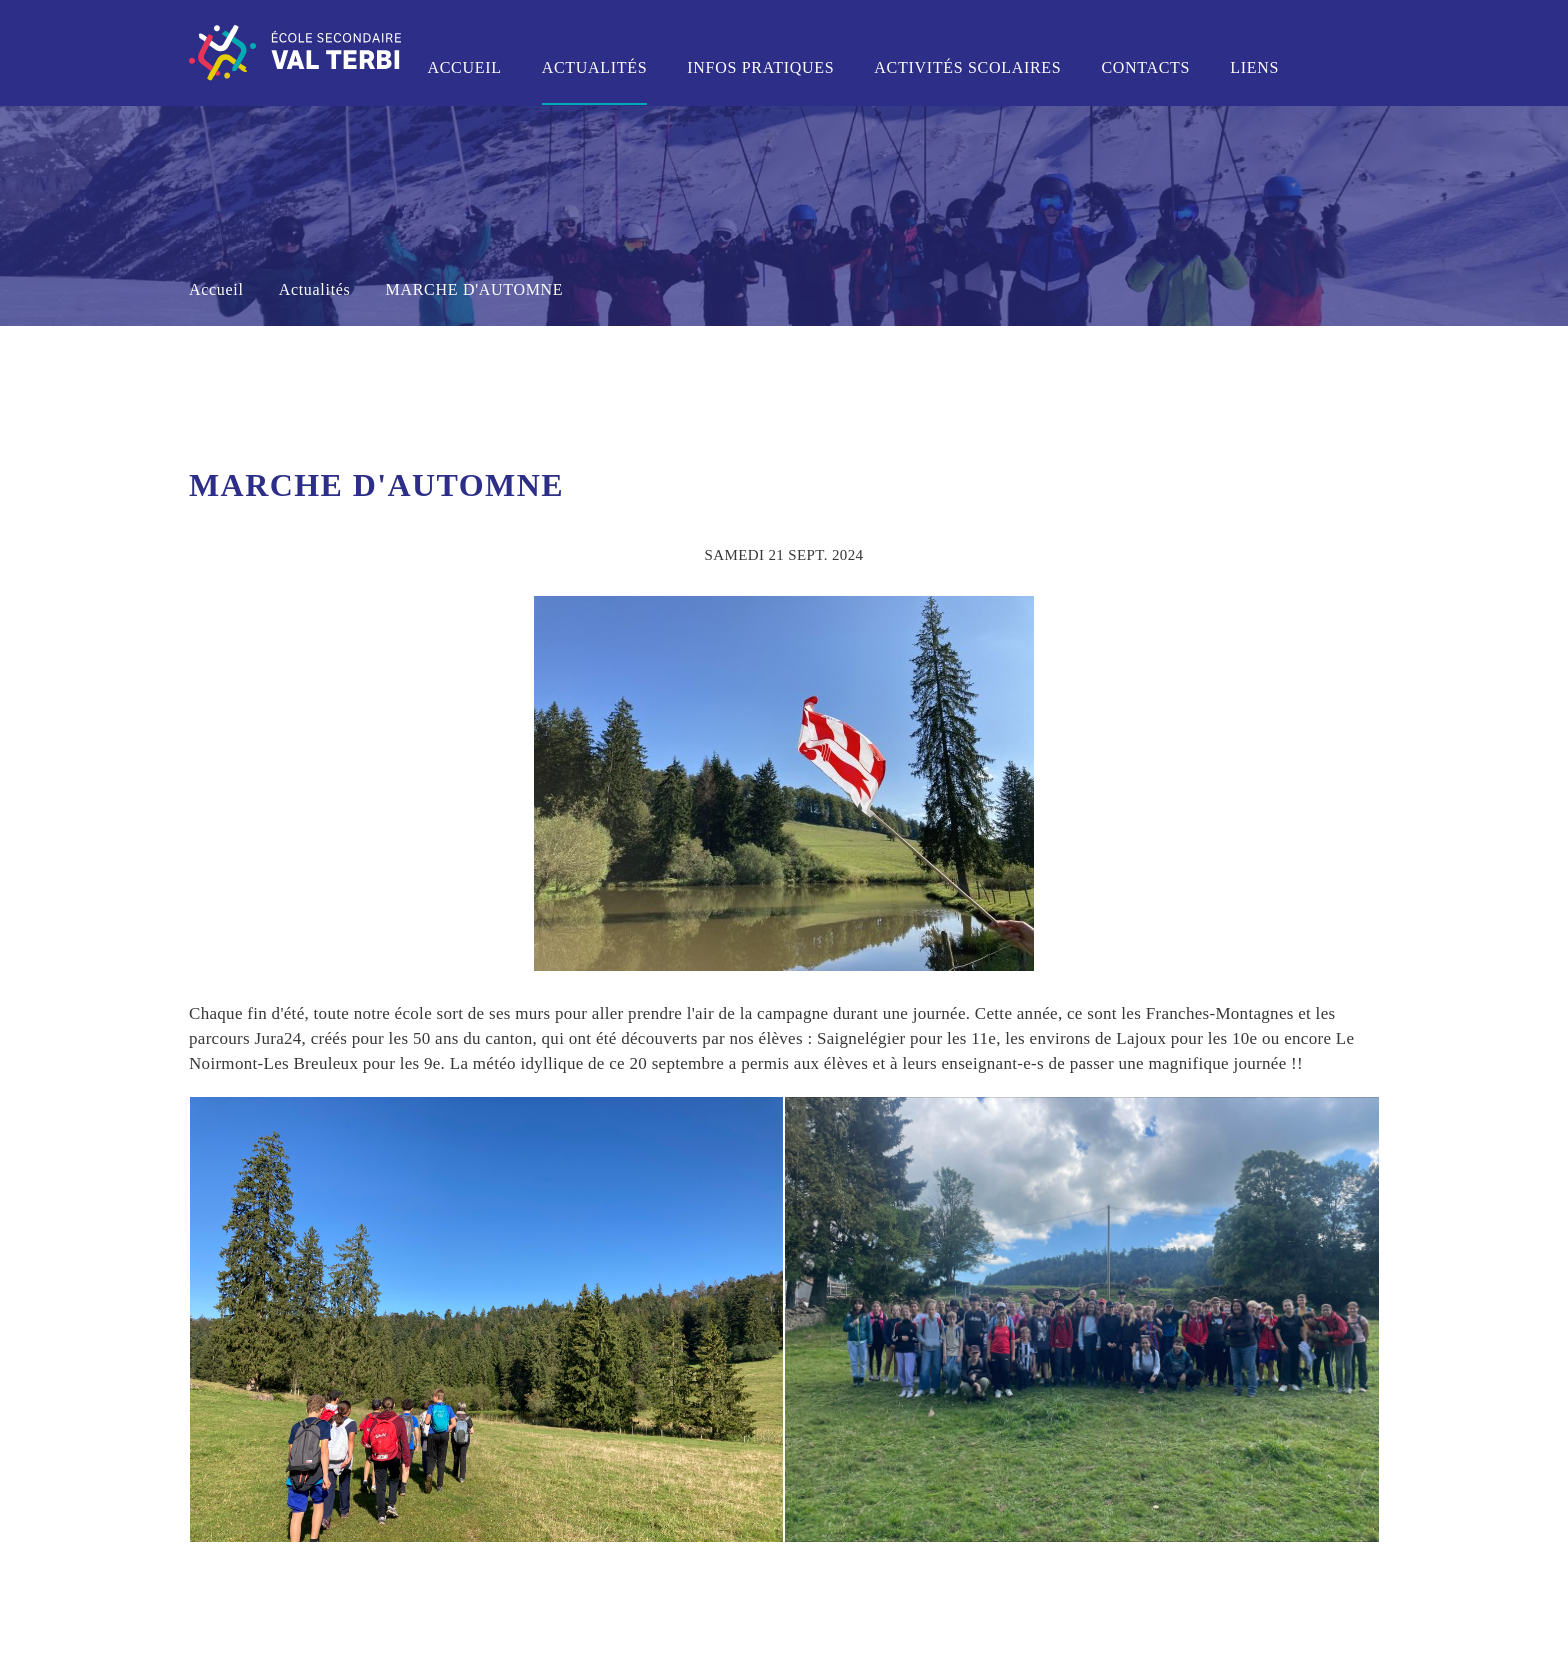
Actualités (595, 67)
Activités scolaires (967, 67)
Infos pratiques (760, 67)
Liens (1254, 67)
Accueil (464, 67)
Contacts (1145, 67)
